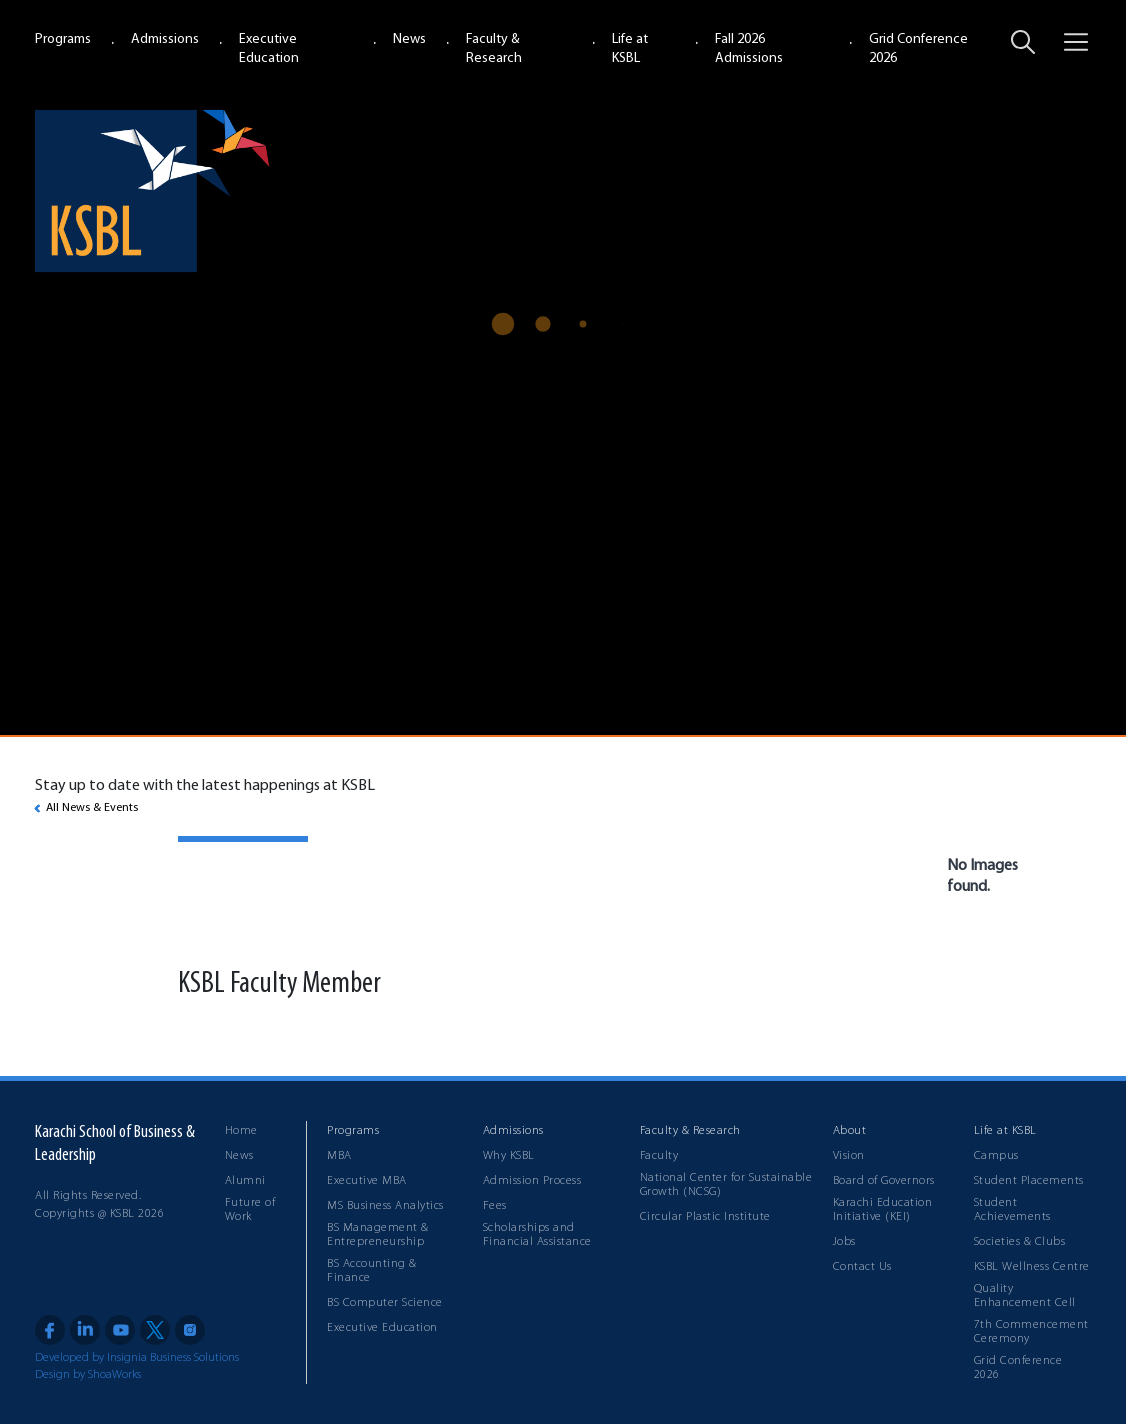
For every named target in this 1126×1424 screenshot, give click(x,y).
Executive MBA (367, 1181)
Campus (996, 1156)
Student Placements (1029, 1181)
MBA (339, 1156)
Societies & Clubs (1020, 1242)
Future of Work (250, 1210)
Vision (849, 1156)
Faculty (659, 1156)
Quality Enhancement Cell (1025, 1296)
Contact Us (862, 1267)
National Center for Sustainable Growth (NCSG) (726, 1185)
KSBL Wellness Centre (1032, 1267)
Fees (495, 1206)
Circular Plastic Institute (705, 1217)
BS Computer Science (385, 1303)
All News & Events (92, 808)
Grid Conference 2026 (1018, 1368)
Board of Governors (884, 1181)
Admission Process (532, 1181)
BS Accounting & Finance (372, 1271)
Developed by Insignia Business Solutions (137, 1358)
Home (241, 1131)
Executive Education (382, 1328)
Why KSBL (509, 1156)
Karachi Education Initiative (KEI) (883, 1210)
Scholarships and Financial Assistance (537, 1235)
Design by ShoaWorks (88, 1375)
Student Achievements (1012, 1210)
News (409, 39)
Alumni (245, 1181)
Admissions (165, 39)
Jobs (844, 1242)
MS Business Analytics (385, 1206)
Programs (63, 39)
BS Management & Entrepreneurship (378, 1235)
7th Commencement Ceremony (1031, 1332)
